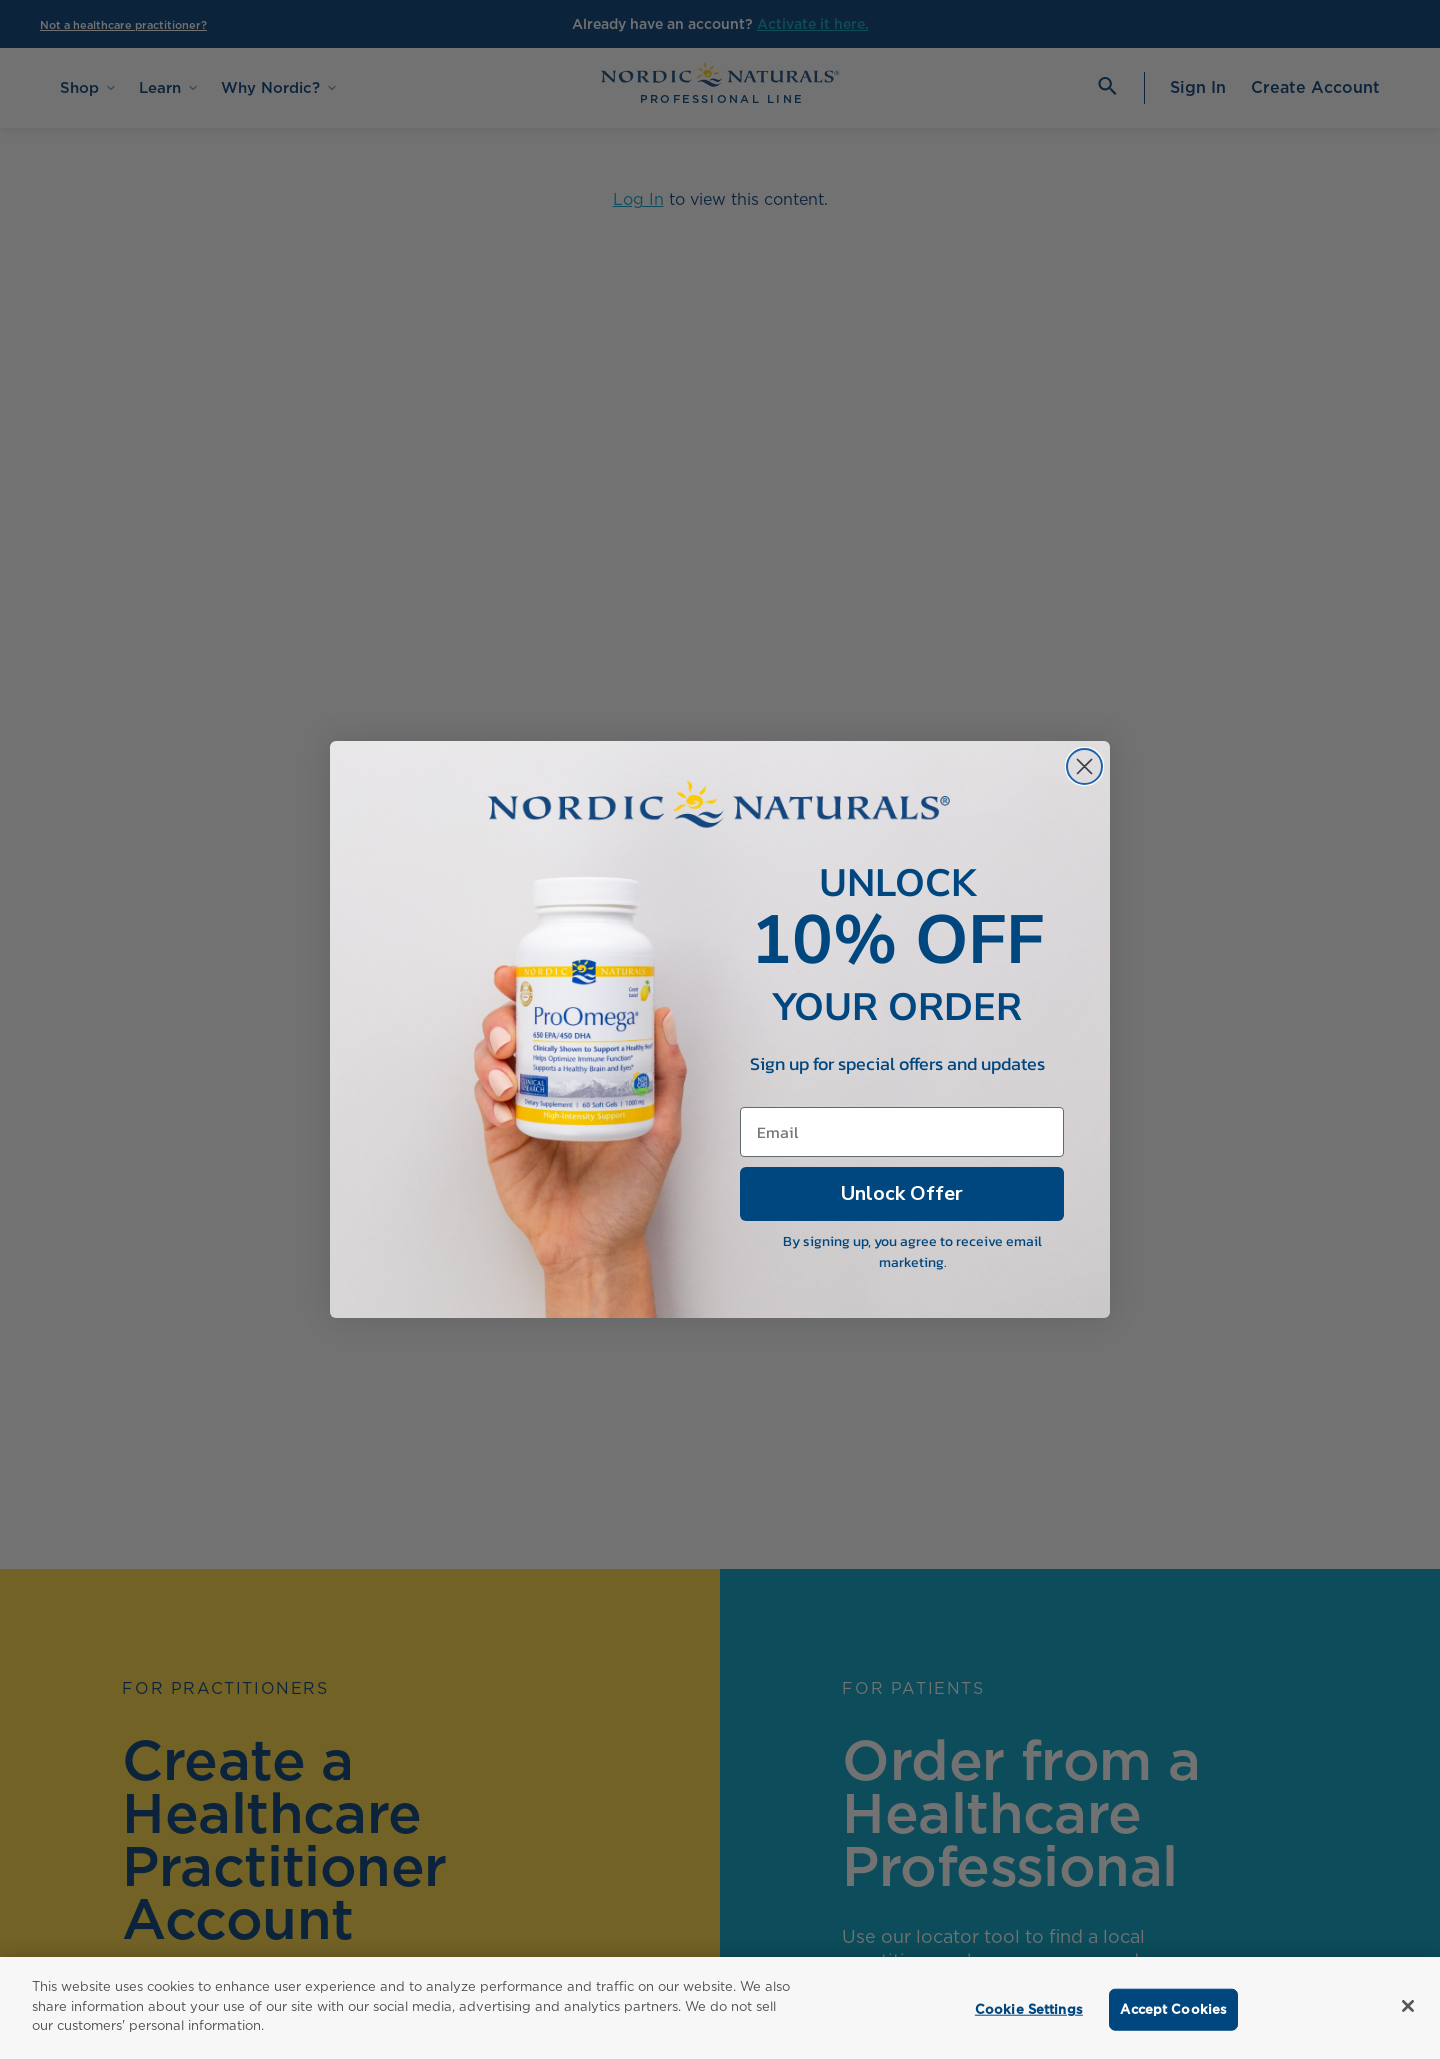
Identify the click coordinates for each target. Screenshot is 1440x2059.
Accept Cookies (1173, 2009)
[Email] (902, 1152)
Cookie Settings (1029, 2009)
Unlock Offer (902, 1214)
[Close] (1408, 2006)
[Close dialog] (1084, 790)
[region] (720, 2008)
